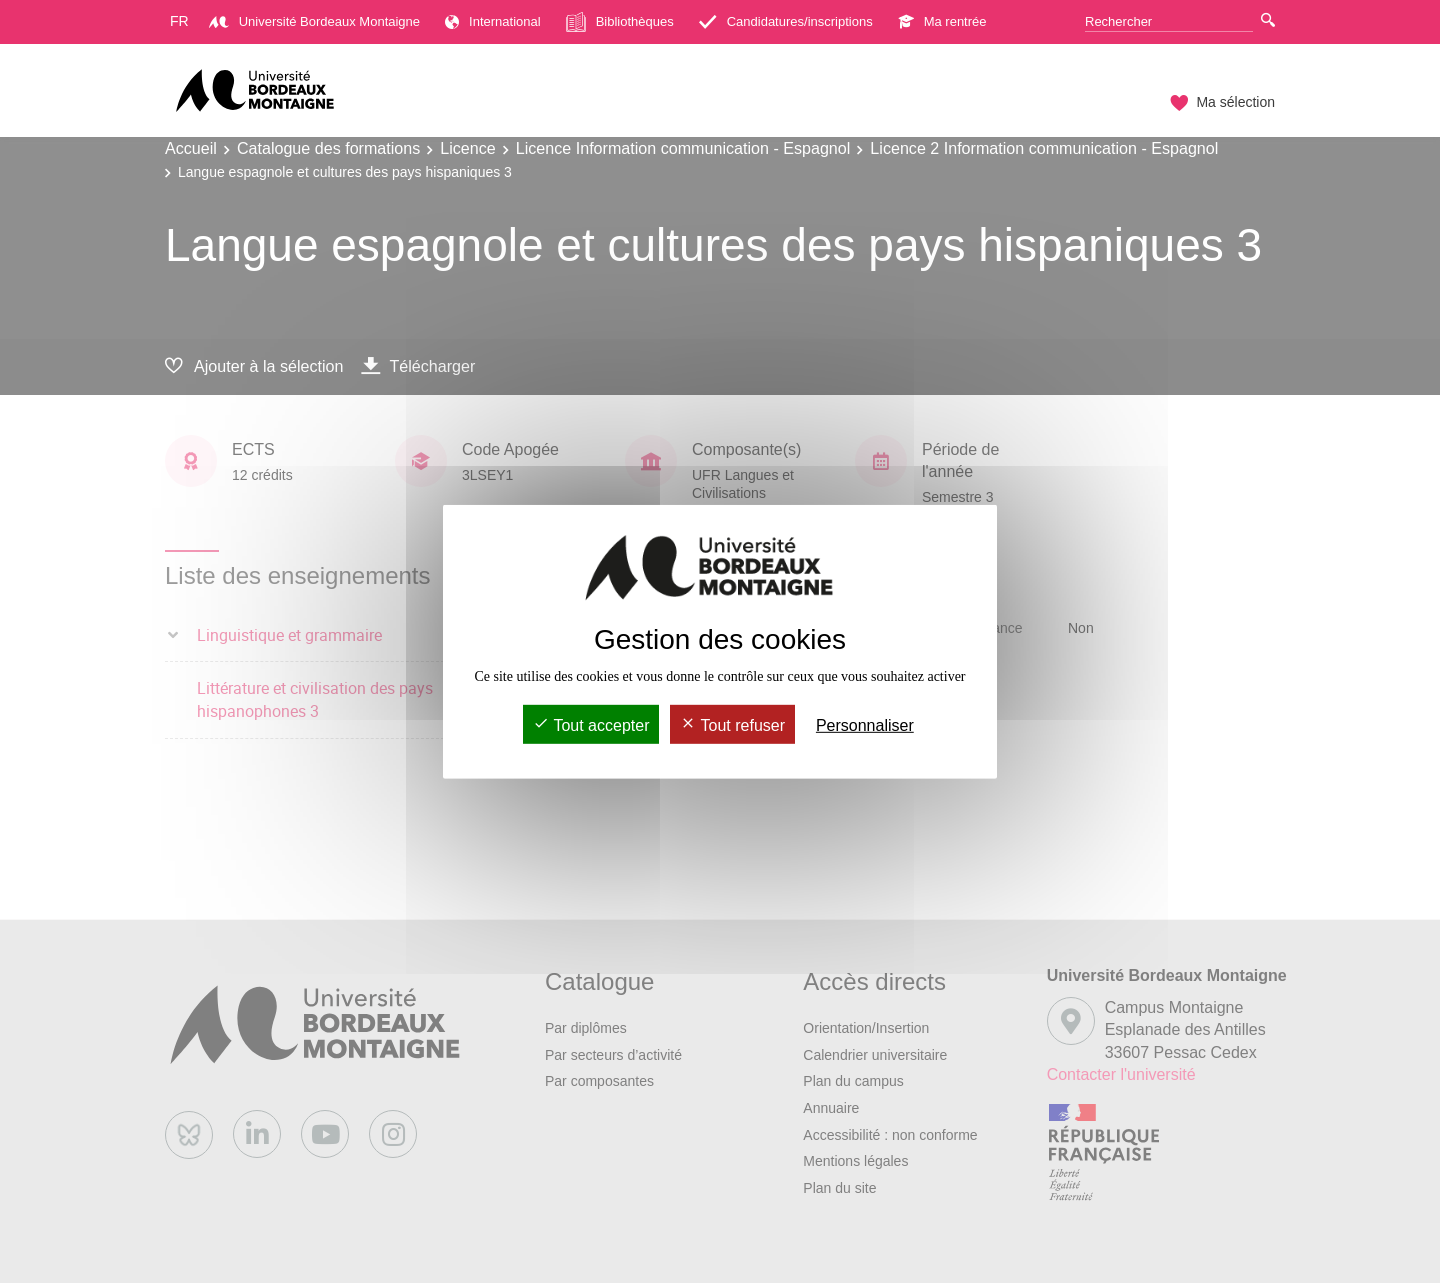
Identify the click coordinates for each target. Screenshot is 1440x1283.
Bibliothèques (620, 22)
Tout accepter (591, 725)
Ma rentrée (942, 21)
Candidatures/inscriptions (786, 21)
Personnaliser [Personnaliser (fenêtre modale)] (865, 725)
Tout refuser (732, 725)
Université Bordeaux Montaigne (314, 21)
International (493, 21)
